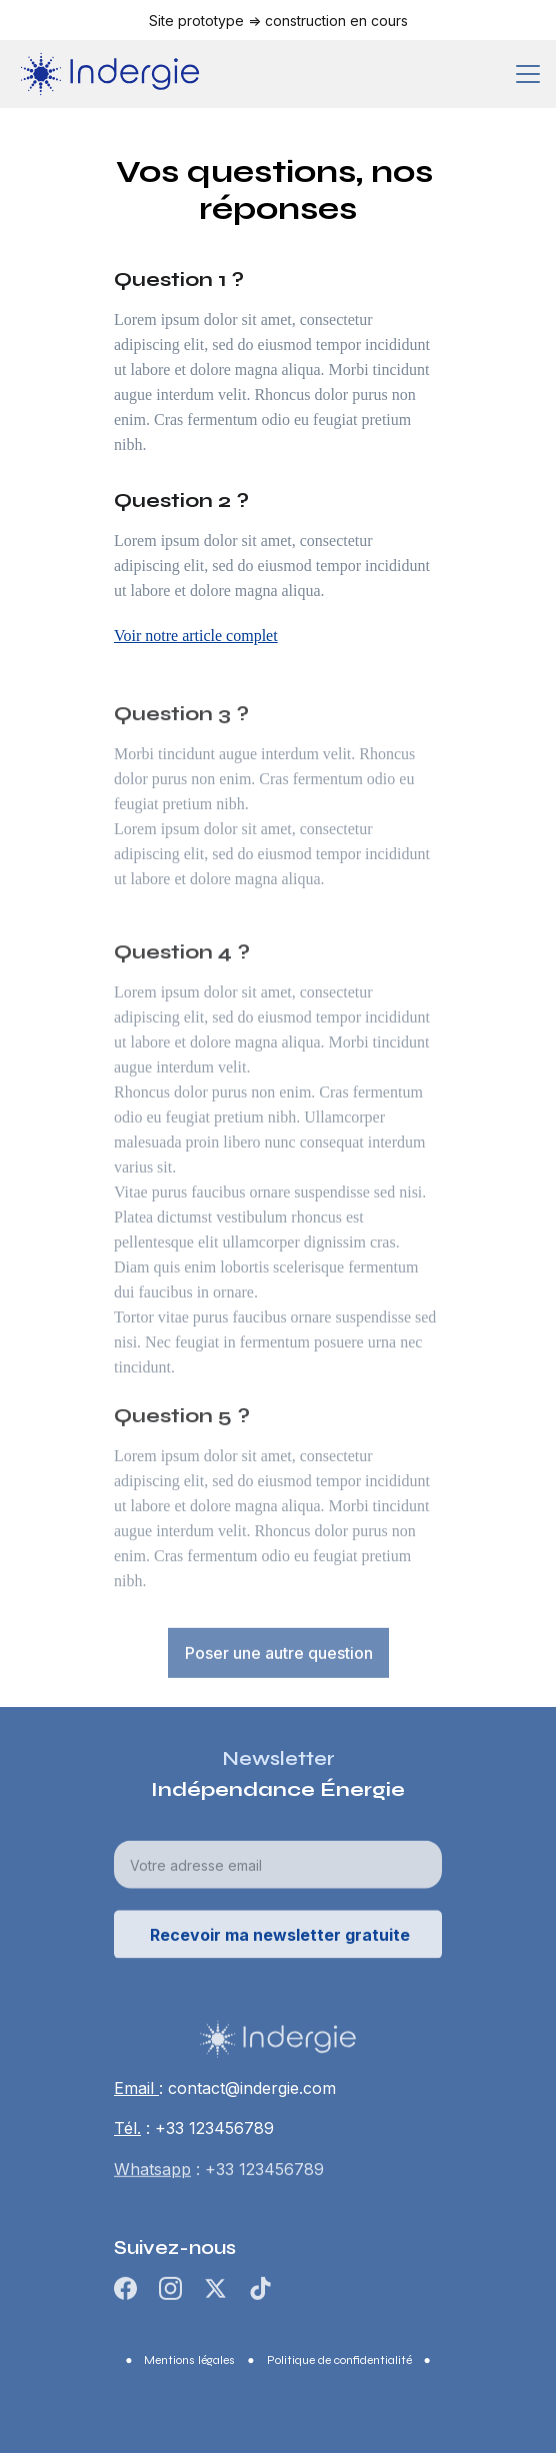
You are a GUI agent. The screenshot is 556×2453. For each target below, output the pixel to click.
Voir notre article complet (196, 635)
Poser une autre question (279, 1655)
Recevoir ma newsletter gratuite (280, 1940)
